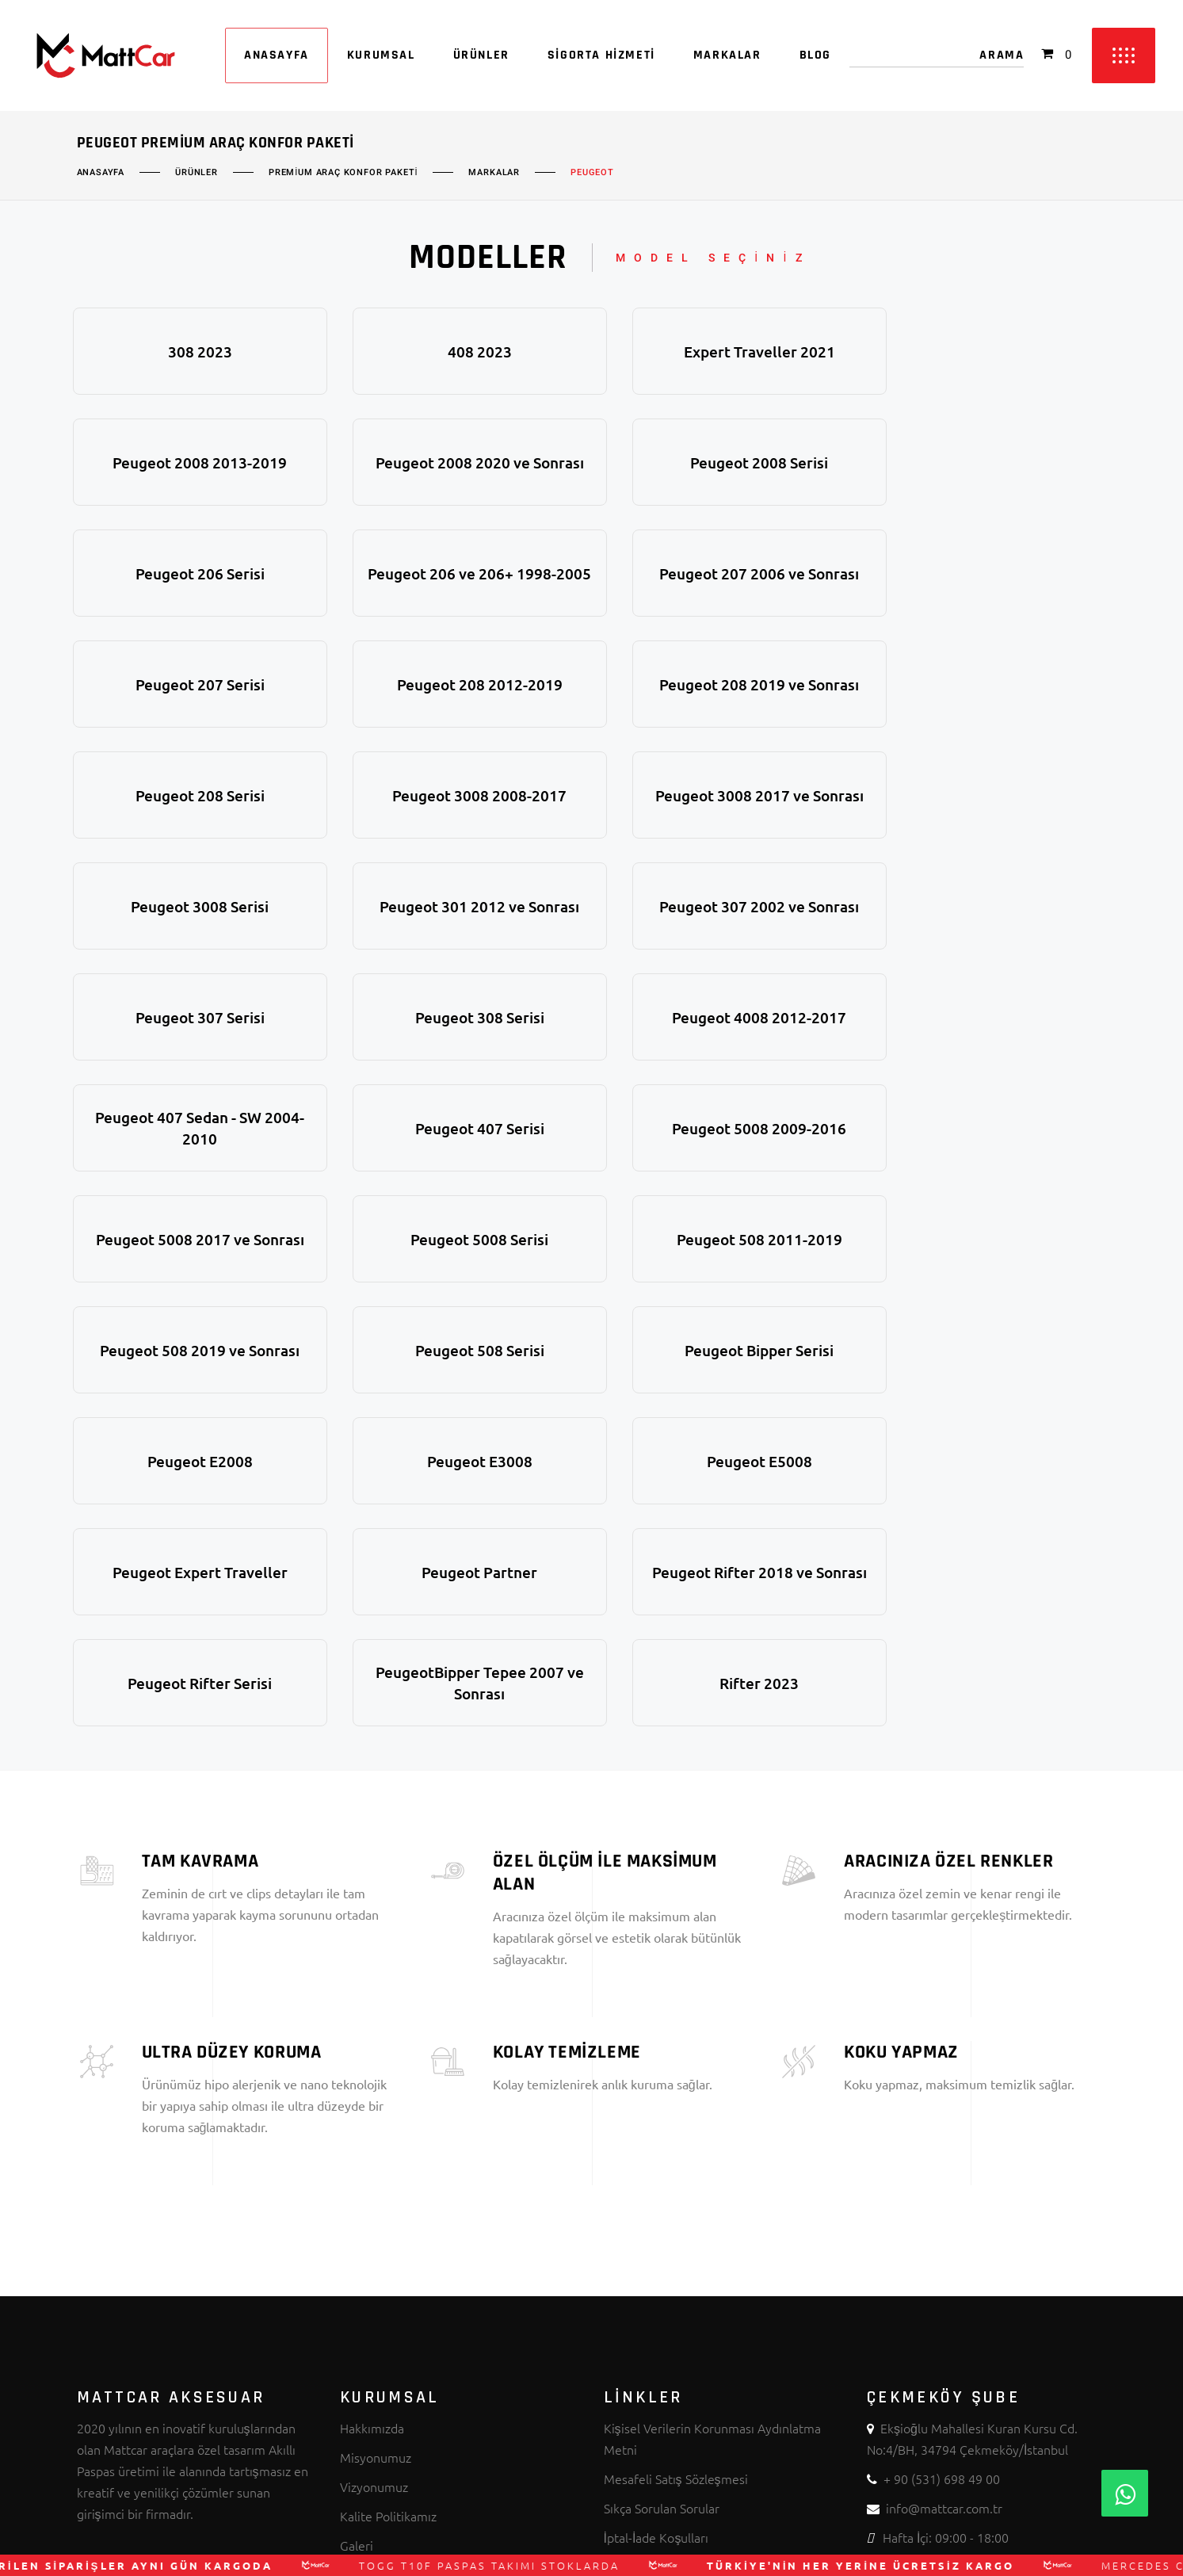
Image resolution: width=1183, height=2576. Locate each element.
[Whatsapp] (1124, 2493)
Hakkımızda (372, 2095)
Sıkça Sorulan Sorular (661, 2175)
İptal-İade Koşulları (656, 2204)
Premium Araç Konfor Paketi (343, 173)
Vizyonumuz (374, 2153)
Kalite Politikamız (388, 2183)
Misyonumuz (375, 2124)
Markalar (494, 173)
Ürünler (196, 173)
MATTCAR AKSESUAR (555, 2541)
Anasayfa (101, 173)
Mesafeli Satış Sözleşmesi (676, 2145)
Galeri (356, 2212)
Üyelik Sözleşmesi (654, 2233)
